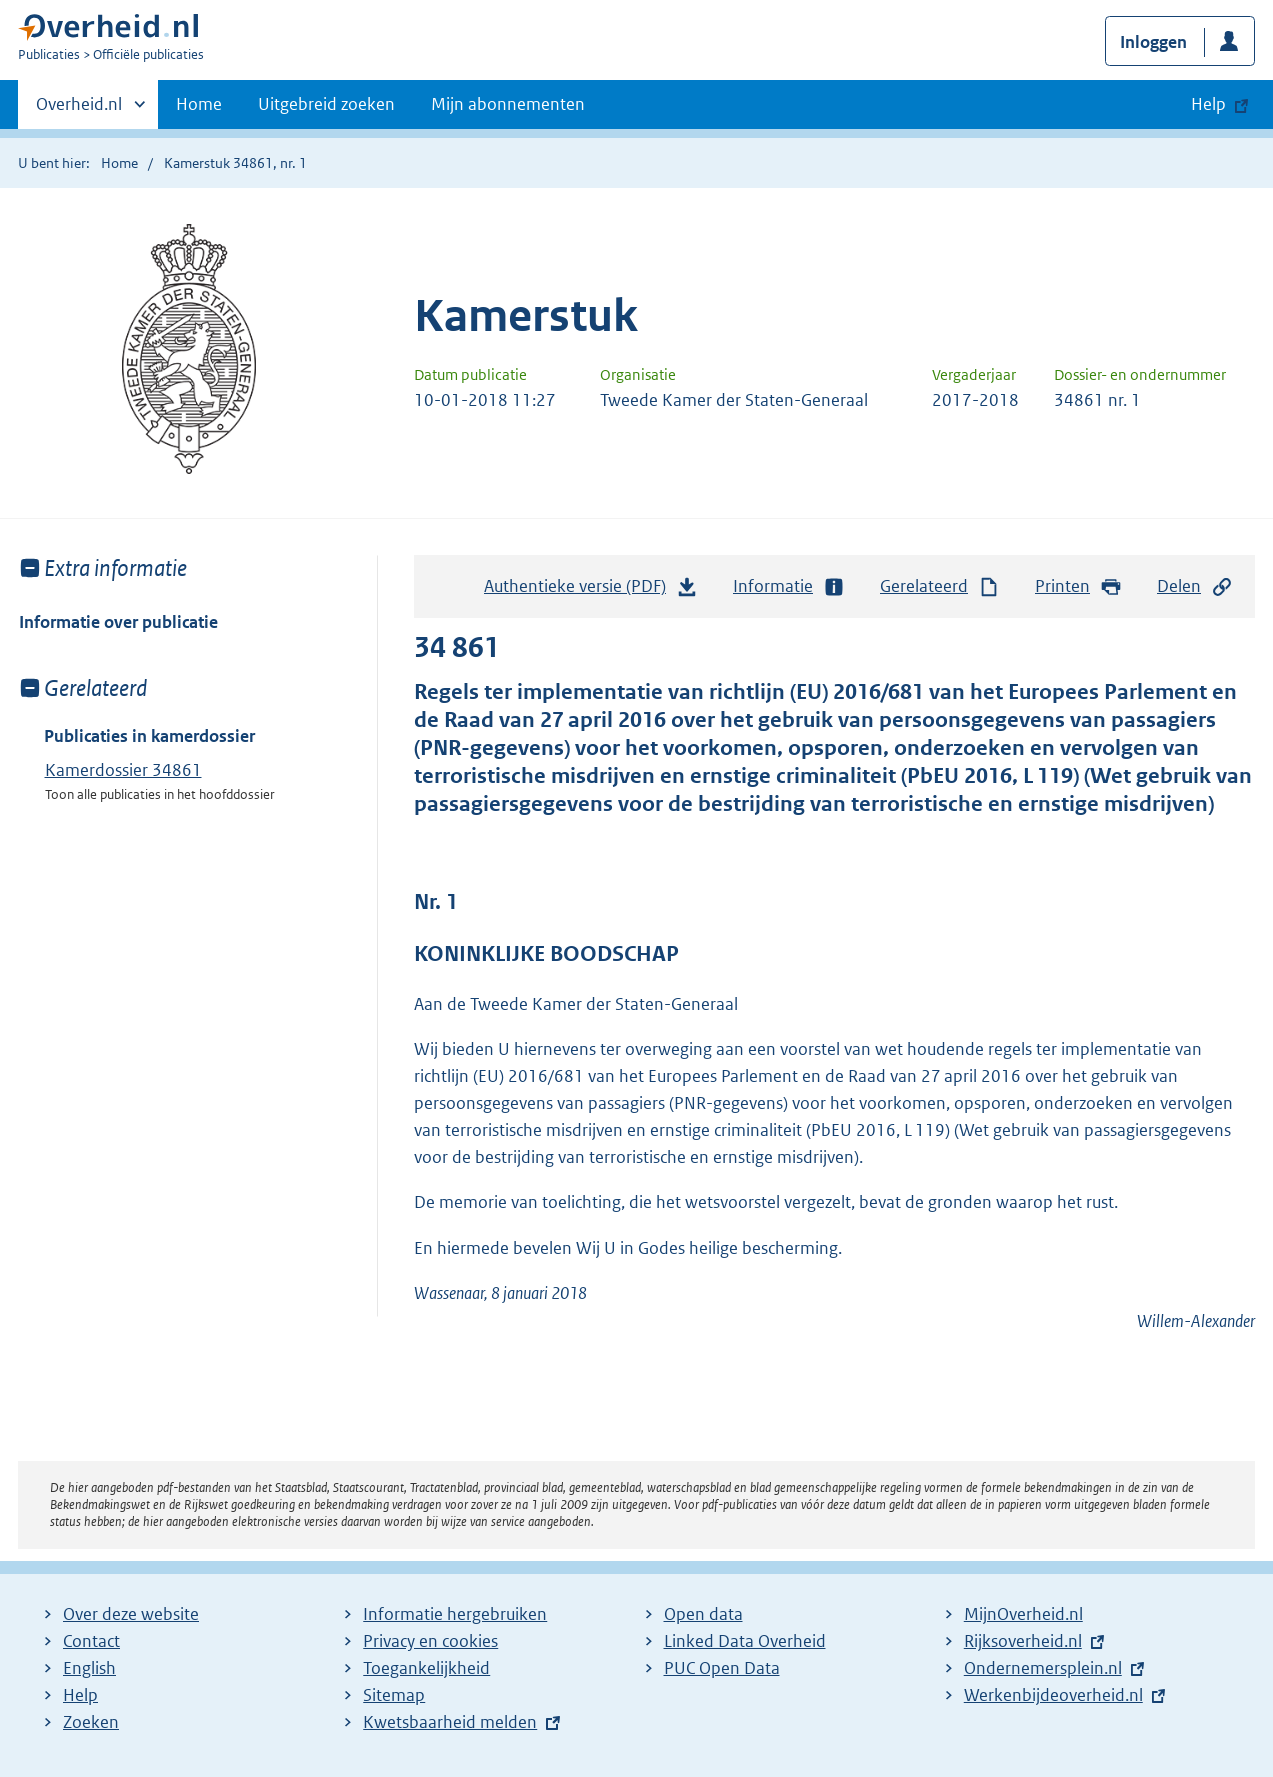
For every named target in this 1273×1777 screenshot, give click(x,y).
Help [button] (1208, 104)
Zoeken (91, 1722)
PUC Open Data (722, 1668)
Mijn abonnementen (508, 104)
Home (199, 104)
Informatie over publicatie (118, 622)
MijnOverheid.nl (1023, 1614)
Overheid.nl (79, 110)
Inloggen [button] (1153, 42)
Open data (703, 1614)
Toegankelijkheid (426, 1668)
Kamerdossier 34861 (123, 770)
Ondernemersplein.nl (1043, 1668)
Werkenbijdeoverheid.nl (1053, 1695)
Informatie (789, 586)
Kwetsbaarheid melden (450, 1722)
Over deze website (131, 1614)
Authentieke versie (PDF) (591, 591)
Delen (1195, 586)
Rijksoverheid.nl (1023, 1641)
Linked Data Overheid (745, 1641)
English (89, 1668)
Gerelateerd (940, 586)
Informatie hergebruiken (455, 1614)
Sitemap (394, 1695)
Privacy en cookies (430, 1641)
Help (80, 1695)
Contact (91, 1641)
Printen (1078, 586)
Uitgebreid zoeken (326, 104)
